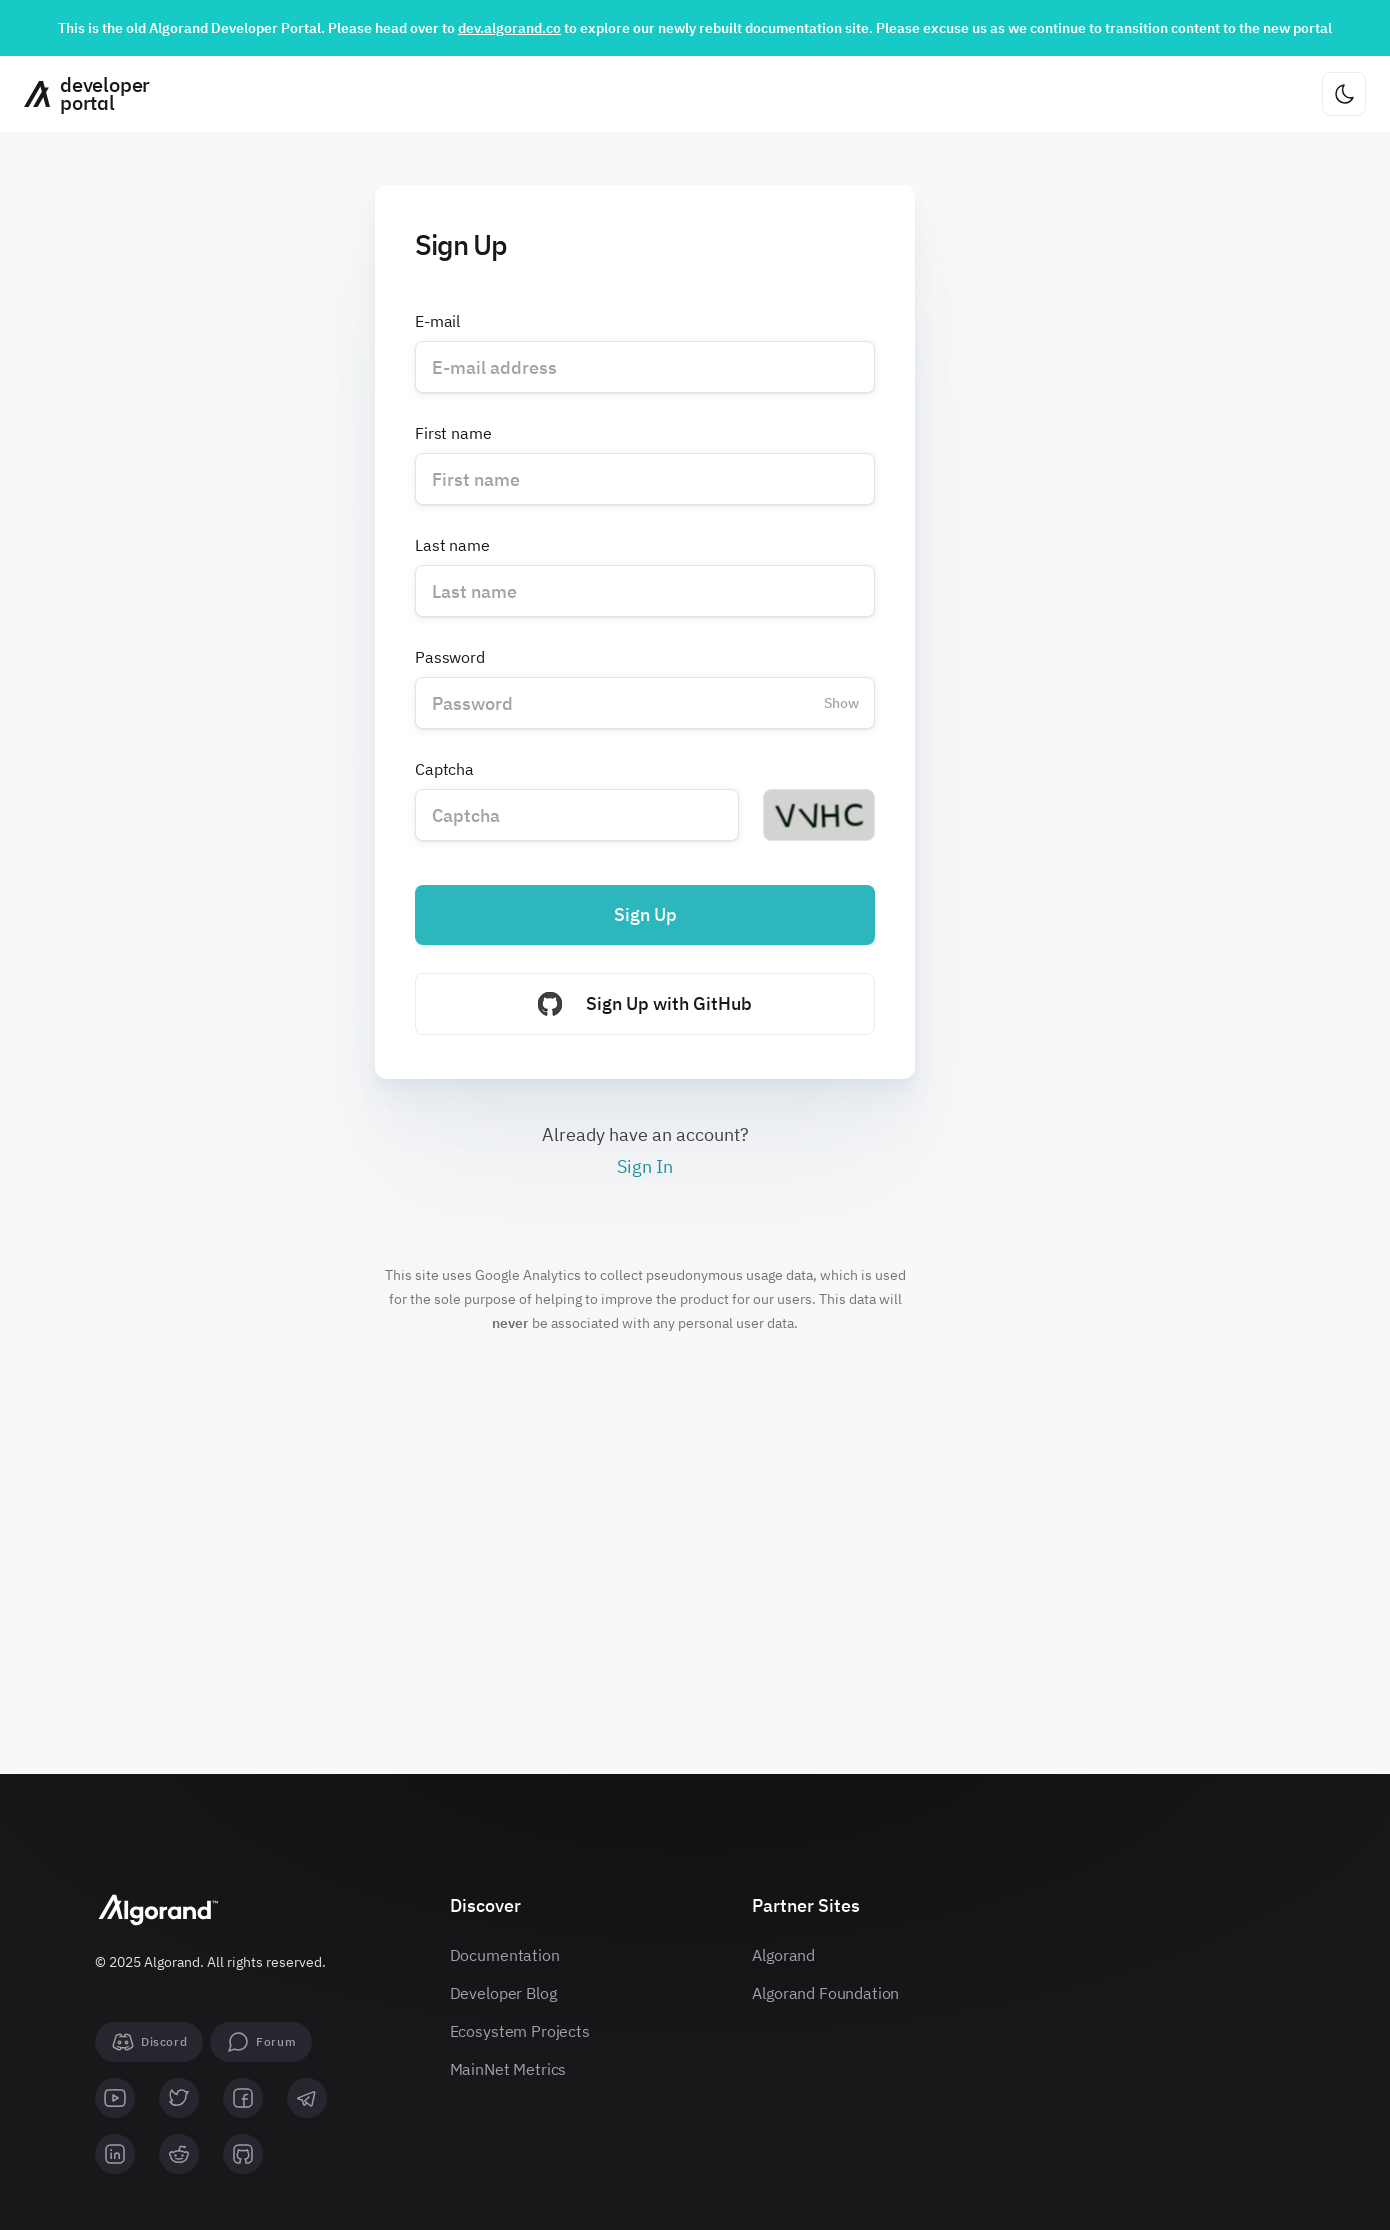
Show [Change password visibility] (841, 703)
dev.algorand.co (509, 28)
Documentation (505, 1955)
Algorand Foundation (825, 1993)
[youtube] (115, 2098)
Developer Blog (503, 1993)
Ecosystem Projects (520, 2031)
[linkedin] (115, 2154)
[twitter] (179, 2098)
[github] (243, 2154)
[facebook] (243, 2098)
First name (453, 433)
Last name (452, 545)
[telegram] (307, 2098)
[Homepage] (79, 94)
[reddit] (179, 2154)
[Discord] (149, 2042)
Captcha (444, 769)
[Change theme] (1344, 94)
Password (450, 657)
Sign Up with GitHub (645, 1004)
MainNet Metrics (508, 2069)
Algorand (783, 1955)
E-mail (437, 321)
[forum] (261, 2042)
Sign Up (645, 914)
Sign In (645, 1166)
